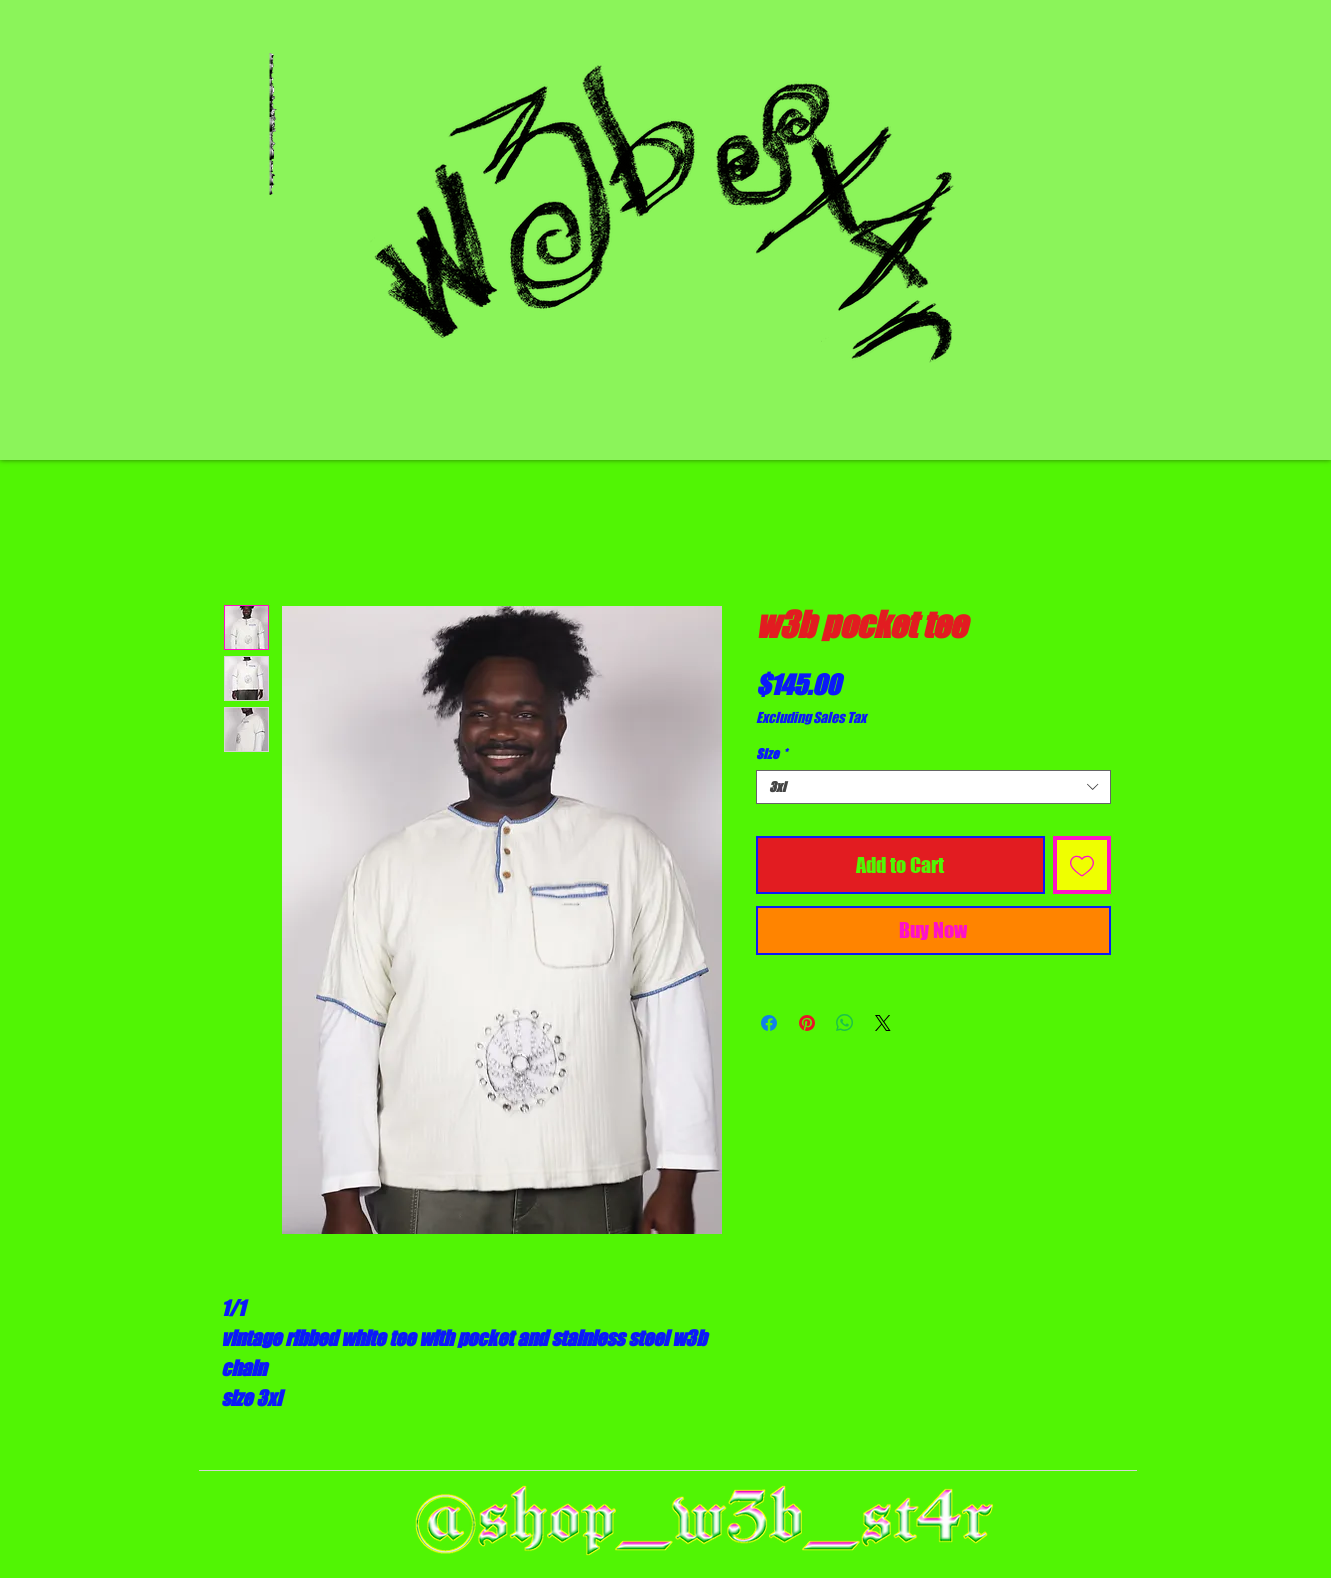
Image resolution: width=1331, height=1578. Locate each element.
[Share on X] (883, 1023)
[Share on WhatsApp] (845, 1023)
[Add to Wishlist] (1082, 865)
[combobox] (933, 787)
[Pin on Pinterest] (807, 1023)
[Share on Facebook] (769, 1023)
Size (771, 754)
